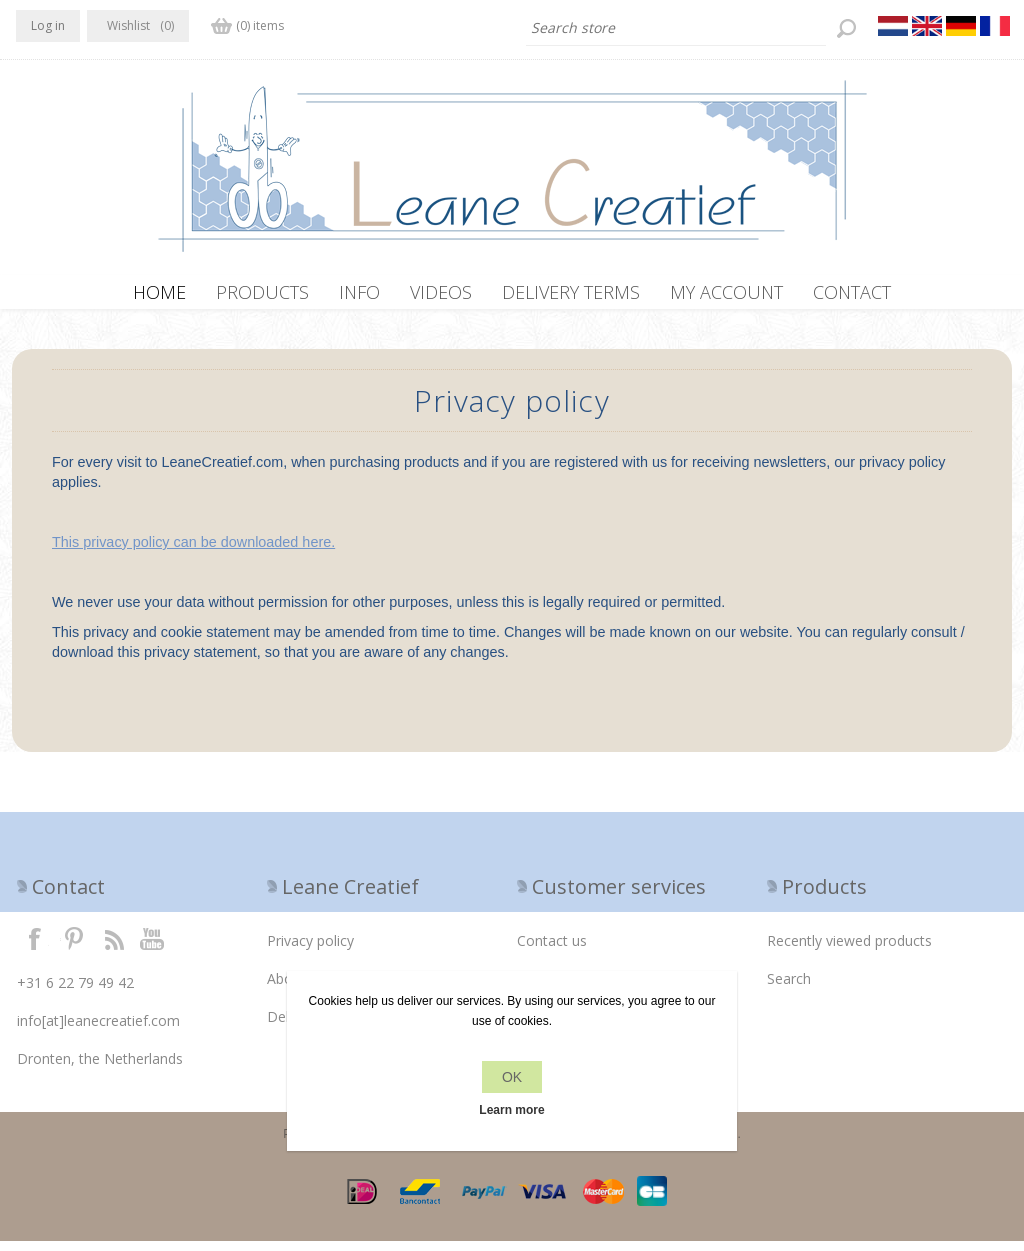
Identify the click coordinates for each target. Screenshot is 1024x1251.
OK (512, 1077)
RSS (114, 948)
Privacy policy (310, 950)
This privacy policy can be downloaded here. (193, 552)
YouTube (153, 948)
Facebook (35, 948)
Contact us (552, 950)
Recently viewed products (849, 950)
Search (789, 988)
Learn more (511, 1110)
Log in (48, 25)
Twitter (74, 948)
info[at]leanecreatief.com (98, 1030)
